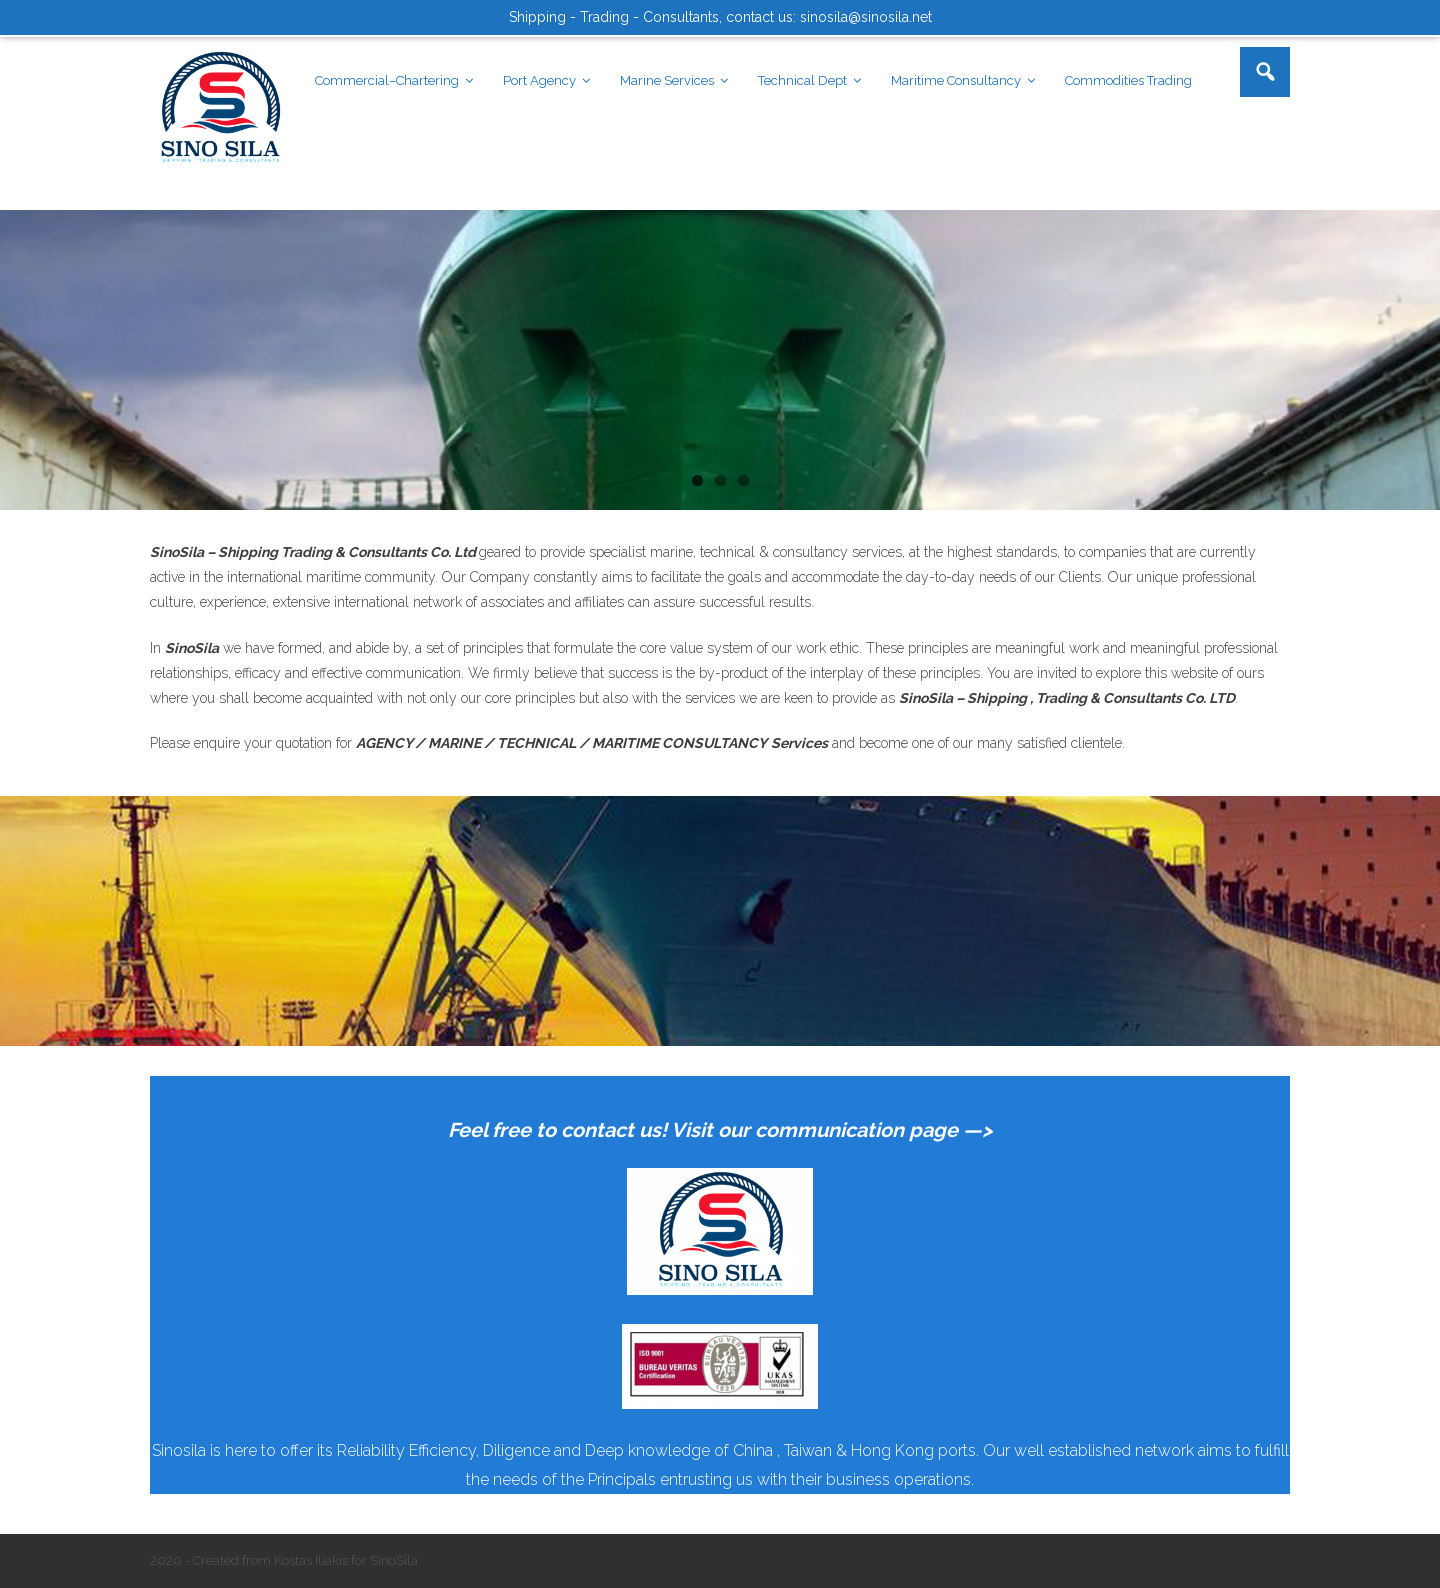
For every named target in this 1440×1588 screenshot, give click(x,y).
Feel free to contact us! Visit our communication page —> (720, 1130)
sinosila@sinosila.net (866, 17)
